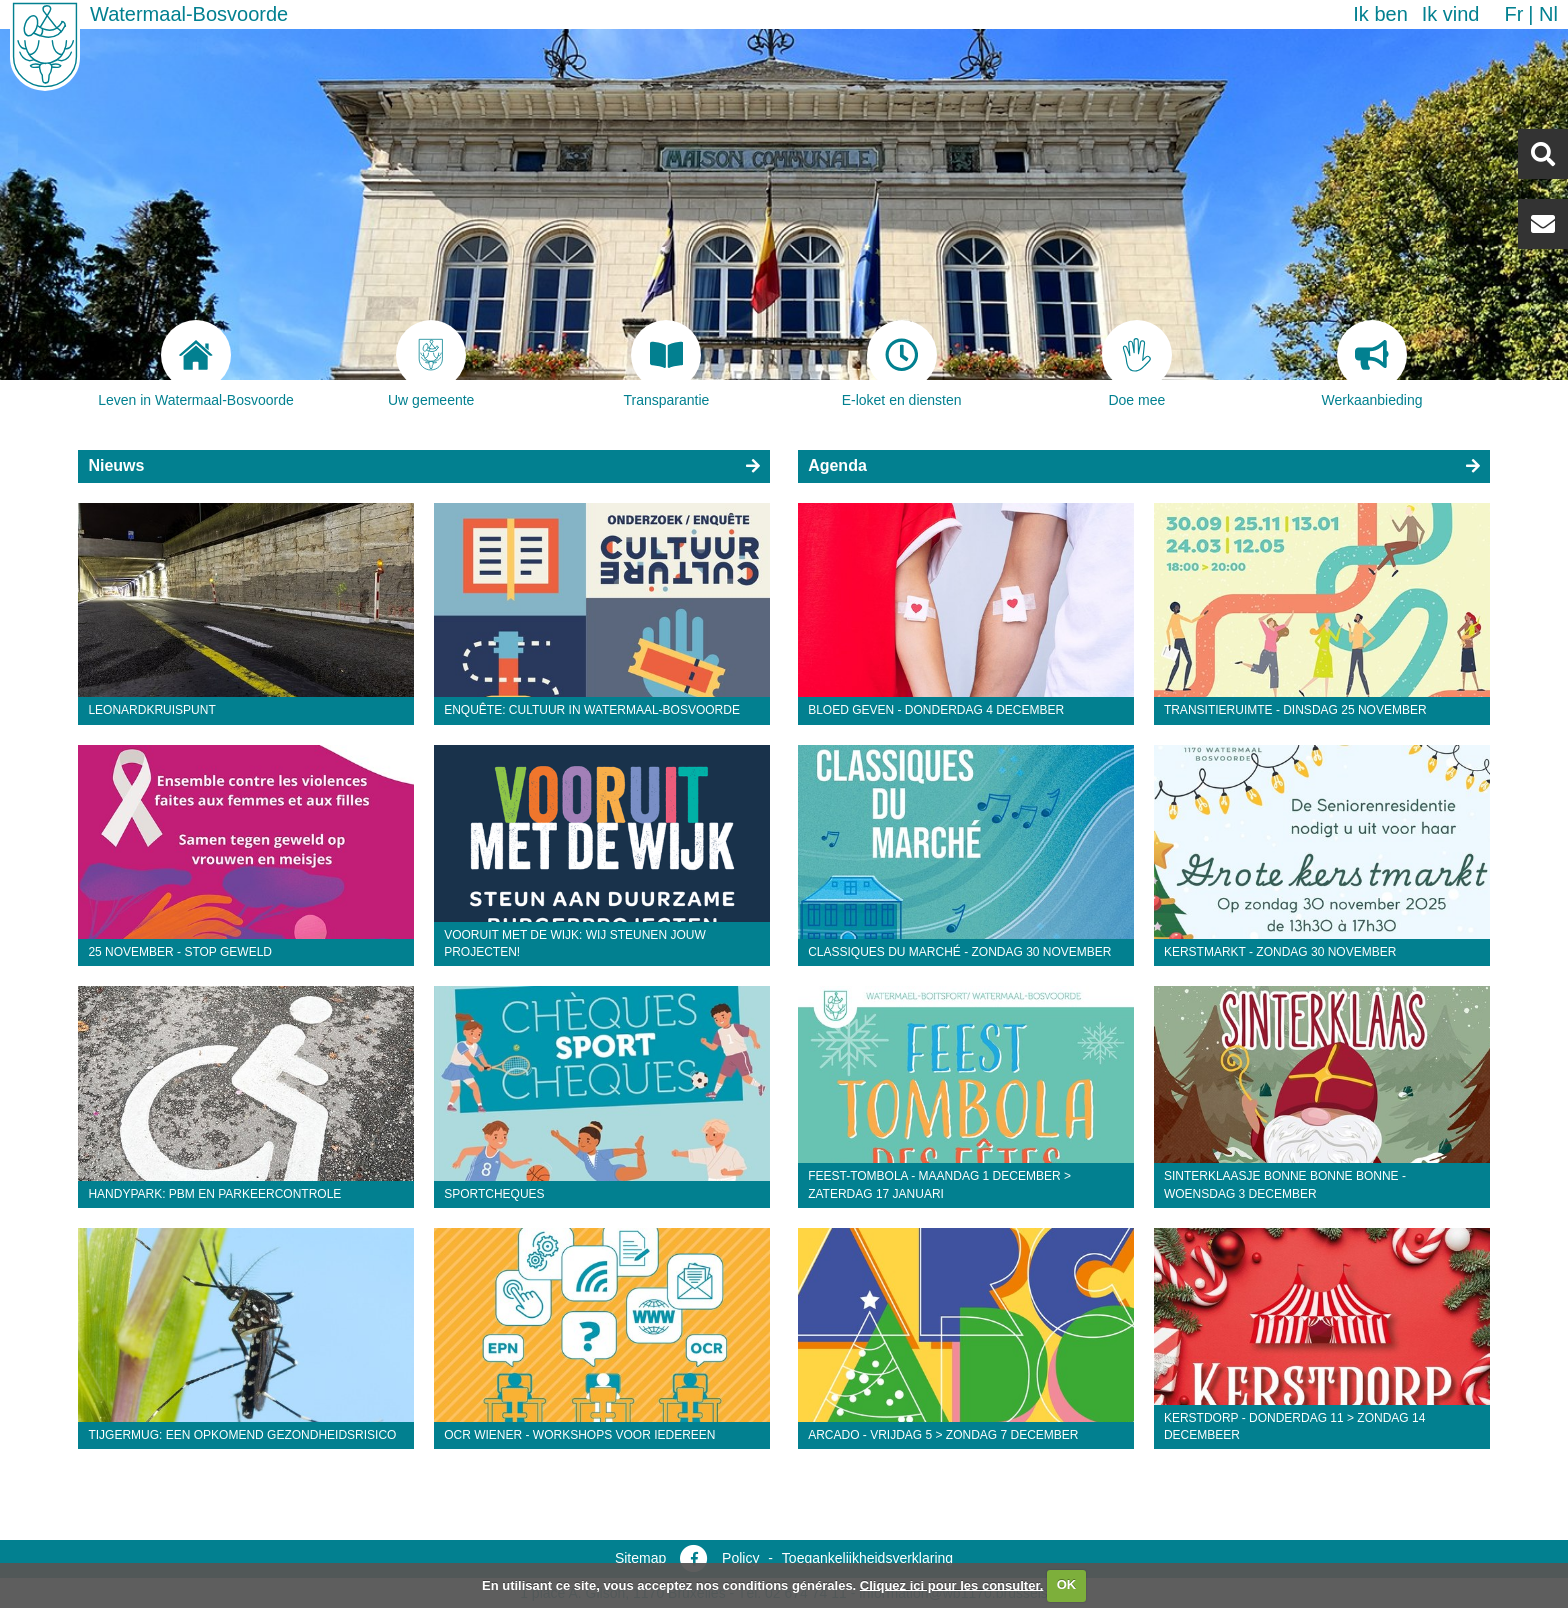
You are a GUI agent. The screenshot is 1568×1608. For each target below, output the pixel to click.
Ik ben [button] (1380, 14)
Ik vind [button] (1451, 14)
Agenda (837, 465)
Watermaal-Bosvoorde (189, 14)
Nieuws (116, 465)
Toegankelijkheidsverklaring (867, 1558)
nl (1548, 14)
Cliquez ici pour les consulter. (952, 1584)
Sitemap (640, 1558)
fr (1513, 14)
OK (1067, 1584)
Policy (740, 1558)
